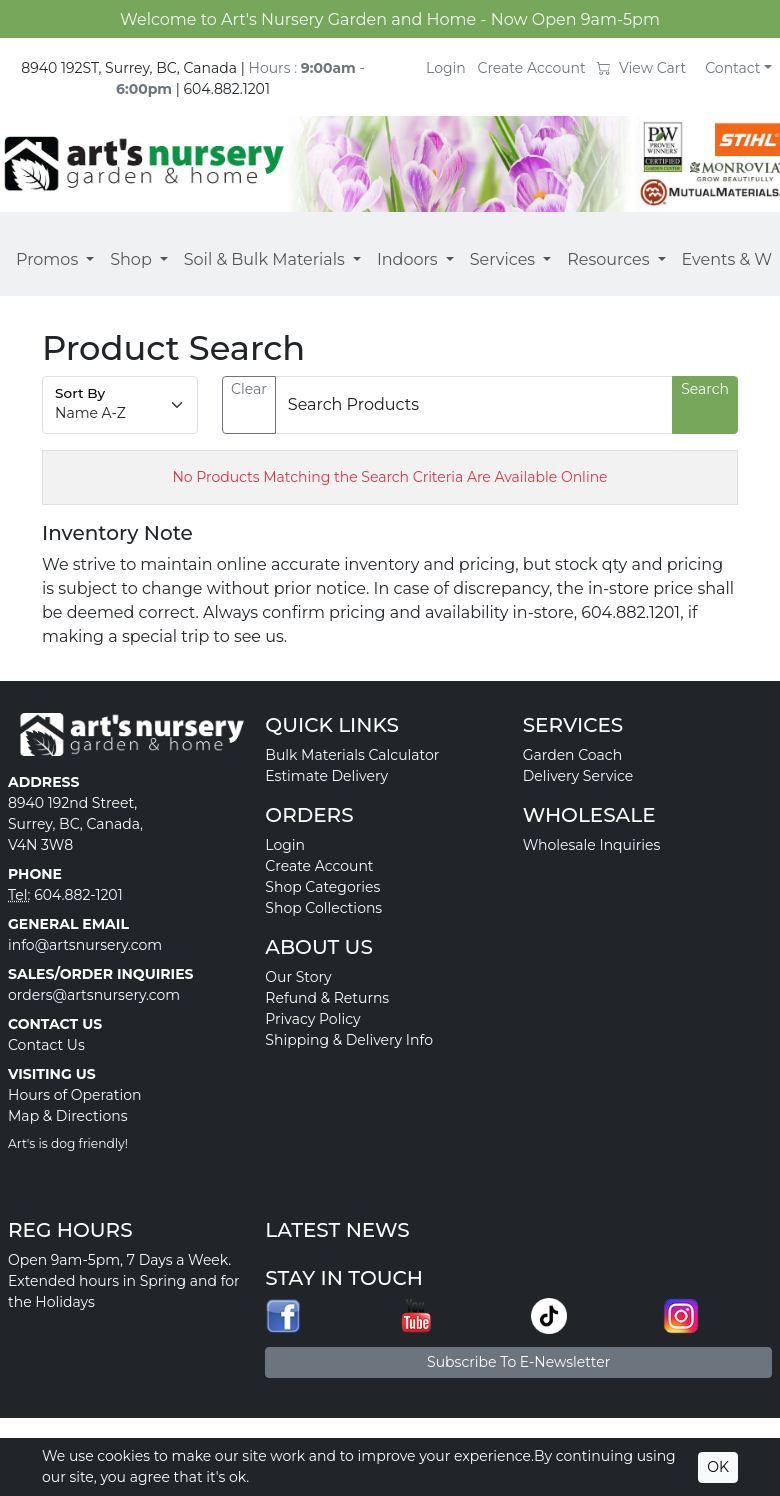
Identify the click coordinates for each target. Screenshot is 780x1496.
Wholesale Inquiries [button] (592, 845)
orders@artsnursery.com (94, 995)
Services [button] (502, 259)
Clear (249, 389)
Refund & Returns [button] (327, 998)
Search (705, 389)
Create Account (532, 68)
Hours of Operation (75, 1095)
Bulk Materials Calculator (352, 755)
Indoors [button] (407, 259)
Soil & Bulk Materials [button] (264, 259)
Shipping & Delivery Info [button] (349, 1040)
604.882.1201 (226, 89)
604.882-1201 (78, 895)
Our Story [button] (298, 977)
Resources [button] (608, 259)
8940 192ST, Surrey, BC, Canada (129, 68)
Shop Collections (323, 908)
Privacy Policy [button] (312, 1019)
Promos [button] (47, 259)
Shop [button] (131, 259)
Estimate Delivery (326, 776)
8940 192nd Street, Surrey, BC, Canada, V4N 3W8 (75, 824)
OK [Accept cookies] (718, 1467)
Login (446, 68)
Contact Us (46, 1045)
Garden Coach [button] (572, 755)
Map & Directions (68, 1116)
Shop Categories (322, 887)
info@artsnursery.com (85, 945)
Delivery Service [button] (578, 776)
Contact (732, 68)
